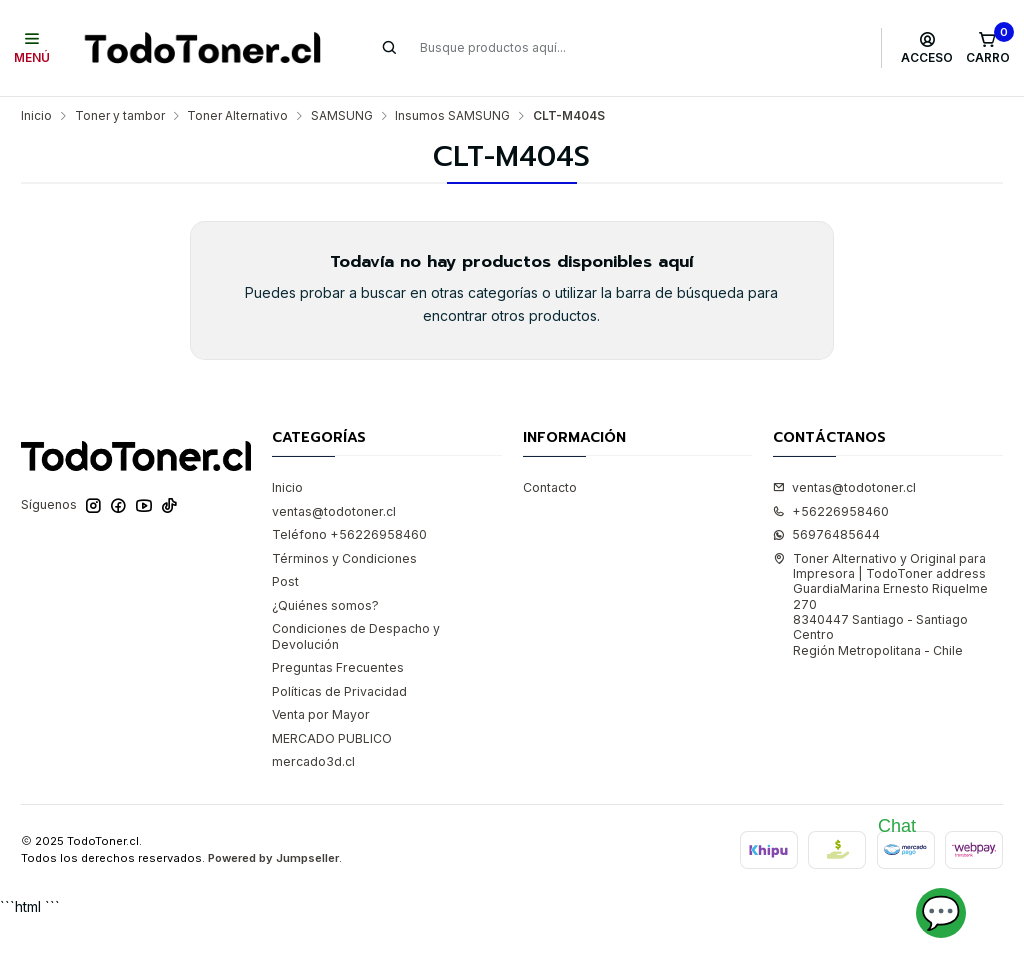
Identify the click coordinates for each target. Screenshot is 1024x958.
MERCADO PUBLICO (332, 738)
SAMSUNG (342, 116)
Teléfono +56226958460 (349, 534)
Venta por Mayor (321, 714)
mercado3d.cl (313, 761)
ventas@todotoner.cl (334, 511)
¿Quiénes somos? (325, 605)
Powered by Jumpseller (273, 858)
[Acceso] (927, 48)
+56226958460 (831, 511)
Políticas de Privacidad (339, 691)
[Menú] (32, 48)
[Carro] (987, 48)
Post (285, 581)
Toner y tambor (120, 116)
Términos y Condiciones (344, 558)
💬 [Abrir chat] (941, 912)
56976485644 (826, 534)
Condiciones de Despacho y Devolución (356, 636)
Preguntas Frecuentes (338, 667)
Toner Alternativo (237, 116)
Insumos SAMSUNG (452, 116)
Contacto (550, 487)
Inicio (36, 116)
